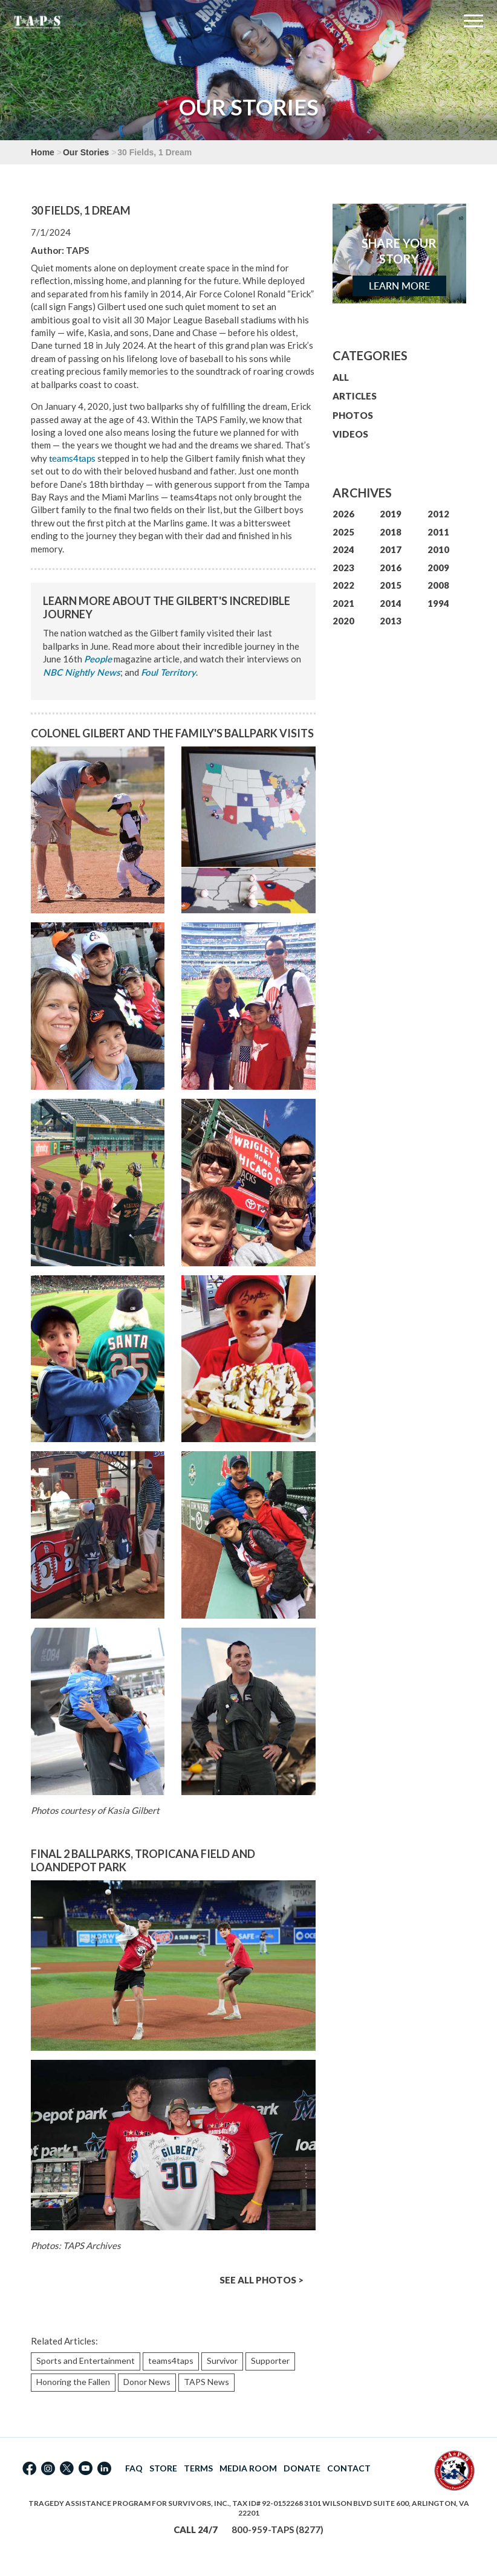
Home (42, 152)
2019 (390, 513)
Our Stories (86, 152)
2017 (390, 549)
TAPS (77, 250)
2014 (390, 603)
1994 (438, 603)
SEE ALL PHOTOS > (261, 2279)
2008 (438, 585)
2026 (343, 513)
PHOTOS (353, 415)
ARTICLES (355, 395)
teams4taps (72, 458)
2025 (343, 531)
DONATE (302, 2468)
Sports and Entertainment (85, 2360)
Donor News (147, 2382)
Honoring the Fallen (73, 2382)
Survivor (222, 2360)
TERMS (198, 2468)
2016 (390, 567)
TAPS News (206, 2382)
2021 (343, 603)
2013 (390, 620)
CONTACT (349, 2468)
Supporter (270, 2360)
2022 (343, 585)
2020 (343, 620)
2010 (438, 549)
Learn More (399, 286)
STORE (163, 2468)
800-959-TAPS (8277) (277, 2529)
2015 (390, 585)
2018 (390, 531)
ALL (341, 377)
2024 (343, 549)
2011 (438, 531)
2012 (438, 513)
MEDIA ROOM (248, 2468)
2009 (438, 567)
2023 (343, 567)
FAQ (134, 2468)
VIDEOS (350, 434)
